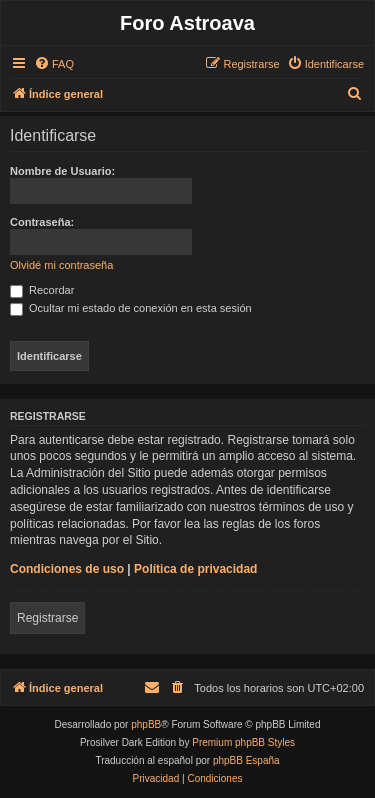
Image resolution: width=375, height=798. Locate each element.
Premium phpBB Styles (243, 742)
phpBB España (246, 760)
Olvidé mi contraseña (61, 265)
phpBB (146, 724)
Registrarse (47, 618)
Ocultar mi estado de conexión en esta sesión (131, 308)
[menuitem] (54, 64)
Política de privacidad (195, 569)
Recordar (42, 290)
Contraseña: (42, 222)
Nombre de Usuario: (62, 171)
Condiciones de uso (67, 569)
